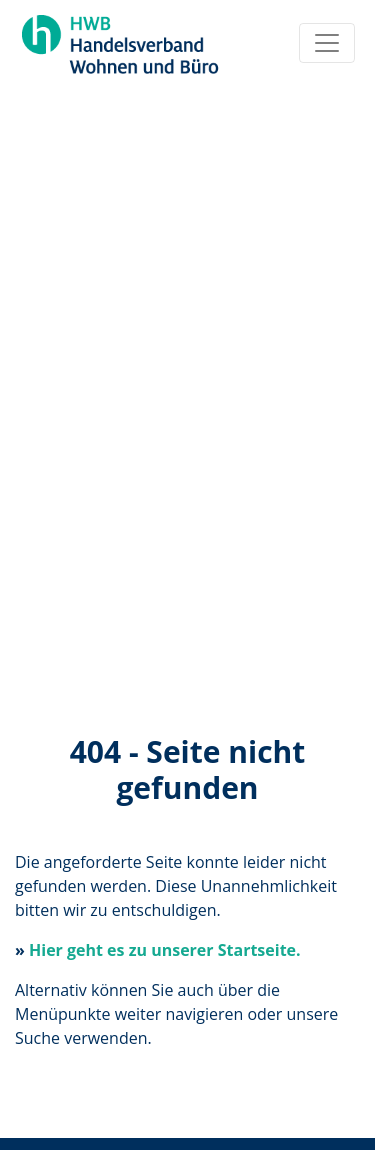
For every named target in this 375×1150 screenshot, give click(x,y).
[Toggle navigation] (327, 43)
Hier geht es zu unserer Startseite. (165, 950)
